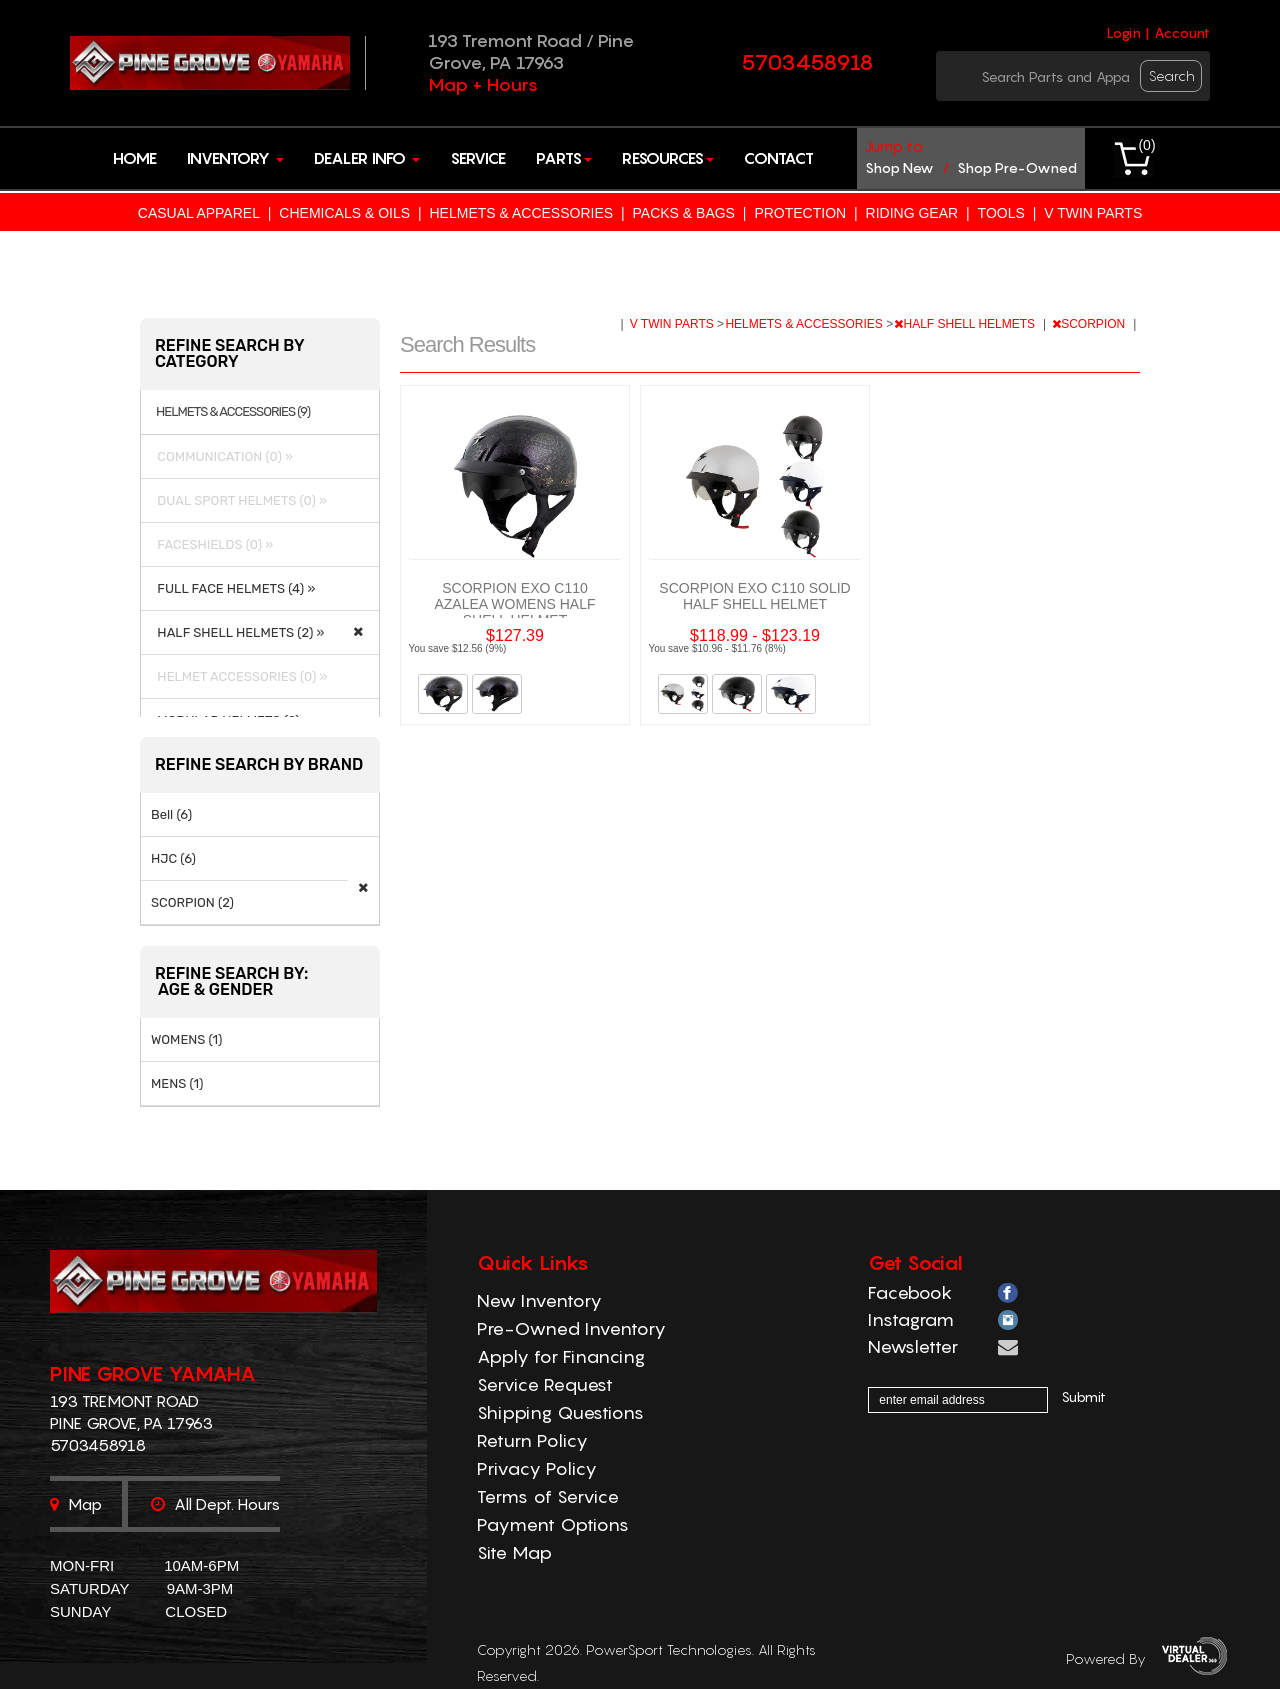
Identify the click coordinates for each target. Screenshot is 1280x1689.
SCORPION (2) (192, 902)
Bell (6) (171, 814)
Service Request (545, 1384)
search (1172, 75)
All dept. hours (215, 1504)
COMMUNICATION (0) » (222, 456)
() (1146, 145)
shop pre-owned (1017, 167)
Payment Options (553, 1524)
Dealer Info (367, 158)
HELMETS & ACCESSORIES (521, 213)
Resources (668, 158)
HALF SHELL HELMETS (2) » (237, 632)
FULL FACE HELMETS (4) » (233, 588)
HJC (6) (173, 858)
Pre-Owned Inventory (571, 1328)
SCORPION (1090, 324)
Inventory (235, 158)
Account (1182, 33)
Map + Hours (483, 84)
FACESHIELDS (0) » (212, 544)
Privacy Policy (537, 1468)
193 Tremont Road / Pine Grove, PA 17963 (531, 51)
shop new (899, 167)
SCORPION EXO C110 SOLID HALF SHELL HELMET (754, 596)
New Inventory (539, 1300)
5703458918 (807, 62)
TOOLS (1001, 213)
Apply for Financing (561, 1356)
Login (1123, 33)
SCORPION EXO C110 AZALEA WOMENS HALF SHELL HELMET (514, 604)
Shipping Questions (560, 1412)
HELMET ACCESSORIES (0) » (239, 676)
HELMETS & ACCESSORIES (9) (233, 412)
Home (135, 158)
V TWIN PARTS (1093, 213)
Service (478, 158)
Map (76, 1504)
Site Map (514, 1552)
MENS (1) (177, 1083)
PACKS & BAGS (684, 213)
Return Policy (532, 1440)
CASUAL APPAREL (199, 213)
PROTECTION (800, 213)
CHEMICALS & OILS (344, 213)
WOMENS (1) (187, 1039)
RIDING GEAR (912, 213)
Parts (564, 158)
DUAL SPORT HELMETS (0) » (239, 500)
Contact (779, 158)
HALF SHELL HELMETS (966, 324)
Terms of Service (548, 1496)
